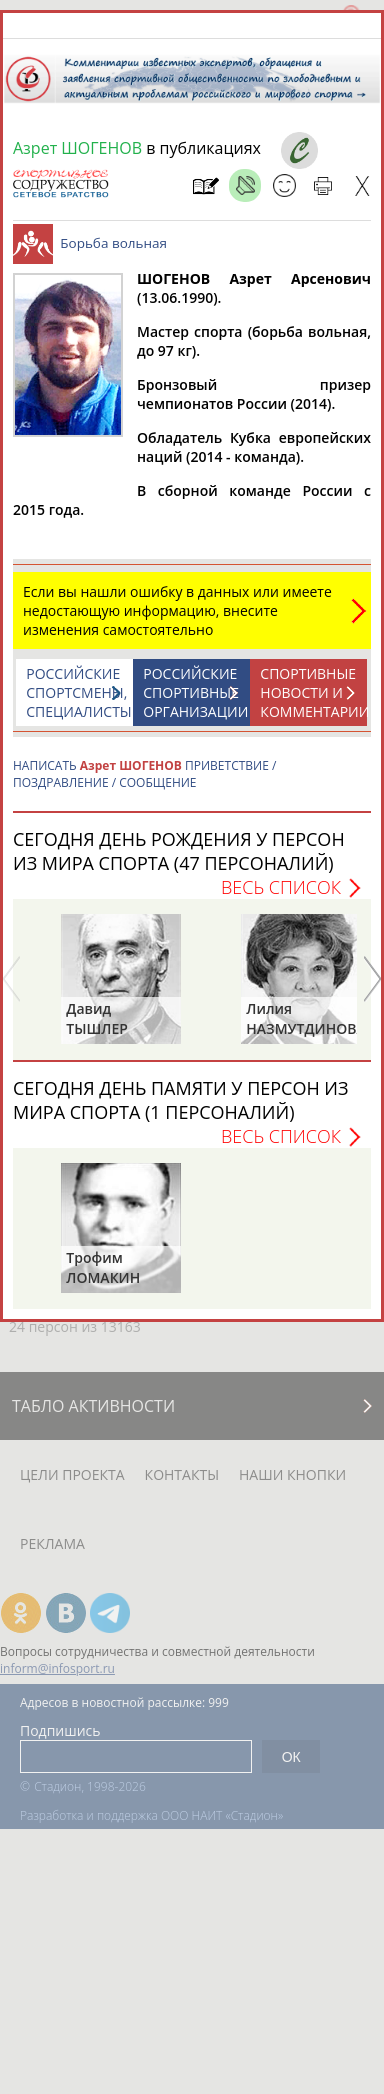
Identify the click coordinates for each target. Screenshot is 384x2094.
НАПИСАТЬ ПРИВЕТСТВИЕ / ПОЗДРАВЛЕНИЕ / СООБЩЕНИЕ (144, 774)
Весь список (281, 887)
